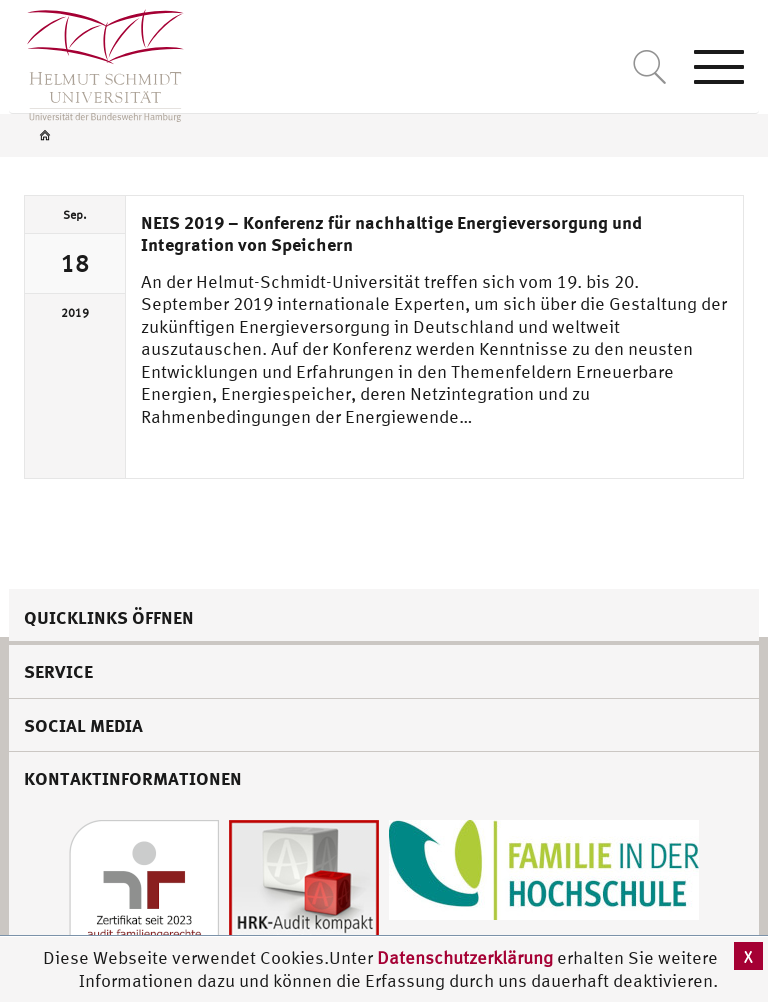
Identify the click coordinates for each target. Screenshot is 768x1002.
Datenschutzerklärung (465, 957)
